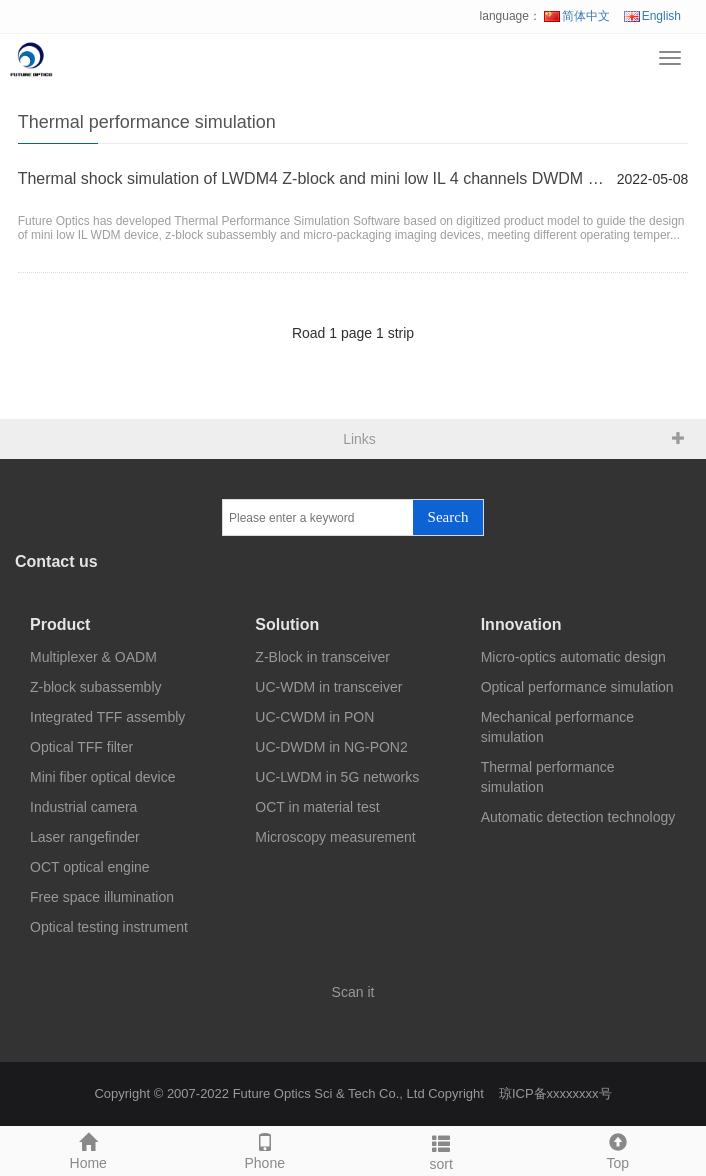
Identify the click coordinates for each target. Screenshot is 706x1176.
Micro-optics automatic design (573, 657)
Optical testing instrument (109, 927)
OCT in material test (317, 807)
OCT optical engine (90, 867)
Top (618, 1149)
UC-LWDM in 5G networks (337, 777)
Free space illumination (102, 897)
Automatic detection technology (578, 817)
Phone (265, 1149)
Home (88, 1149)
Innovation (521, 624)
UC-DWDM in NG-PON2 (331, 747)
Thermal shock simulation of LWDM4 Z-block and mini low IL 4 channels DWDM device (312, 178)
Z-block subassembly (96, 687)
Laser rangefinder (85, 837)
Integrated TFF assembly (107, 717)
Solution (287, 624)
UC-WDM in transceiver (328, 687)
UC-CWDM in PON (314, 717)
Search (448, 517)
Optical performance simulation (577, 687)
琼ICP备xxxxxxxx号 (555, 1093)
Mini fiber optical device (103, 777)
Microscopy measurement (335, 837)
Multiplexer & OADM (93, 657)
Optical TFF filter (81, 747)
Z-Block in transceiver (322, 657)
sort (441, 1150)
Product (60, 624)
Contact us (56, 561)
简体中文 (577, 16)
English (652, 16)
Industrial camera (83, 807)
